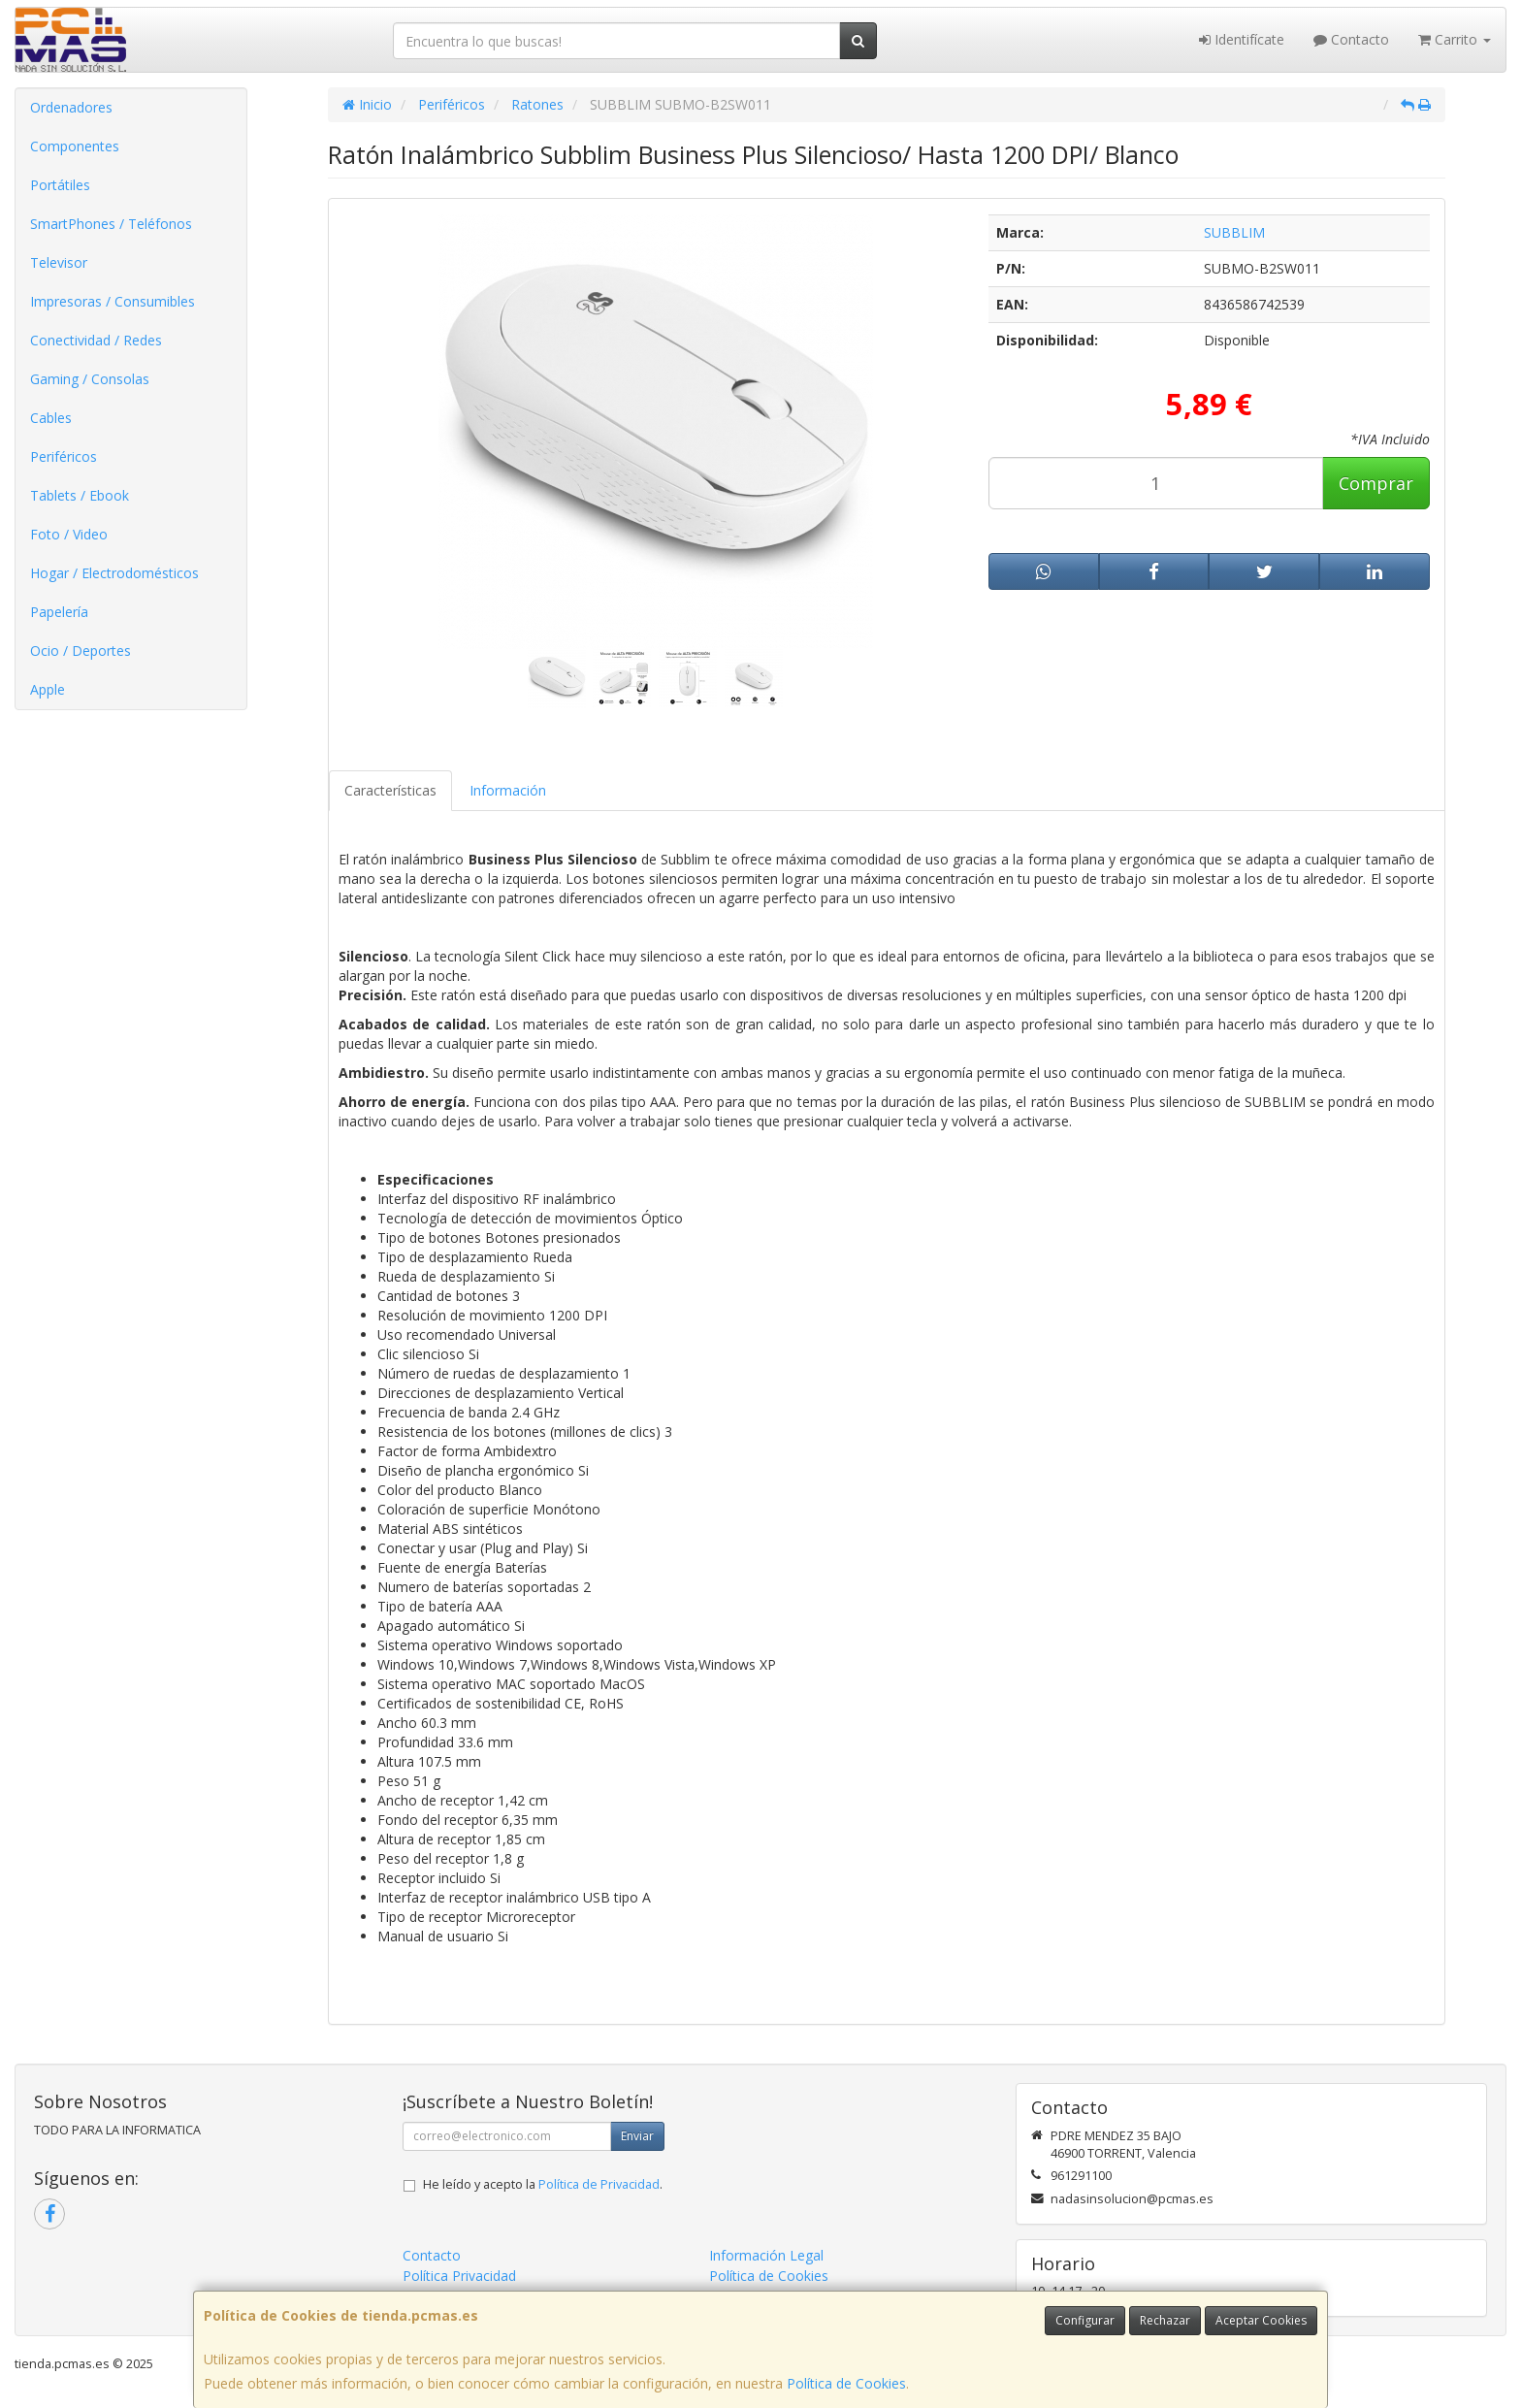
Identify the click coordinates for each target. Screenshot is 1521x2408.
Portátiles (60, 185)
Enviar (637, 2136)
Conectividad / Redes (96, 340)
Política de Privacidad (599, 2184)
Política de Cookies (846, 2383)
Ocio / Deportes (80, 650)
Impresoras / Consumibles (112, 301)
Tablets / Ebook (79, 495)
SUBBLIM (1234, 232)
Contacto (1351, 39)
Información (507, 790)
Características (390, 790)
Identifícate (1241, 39)
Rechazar (1165, 2320)
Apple (47, 689)
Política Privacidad (459, 2275)
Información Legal (766, 2255)
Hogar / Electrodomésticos (114, 573)
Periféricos (63, 456)
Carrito (1454, 39)
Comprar (1376, 483)
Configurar (1085, 2320)
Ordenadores (71, 107)
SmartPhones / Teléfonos (111, 223)
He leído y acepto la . (543, 2184)
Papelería (59, 611)
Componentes (74, 146)
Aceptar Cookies (1261, 2320)
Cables (51, 417)
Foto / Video (69, 534)
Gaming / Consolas (89, 379)
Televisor (58, 262)
